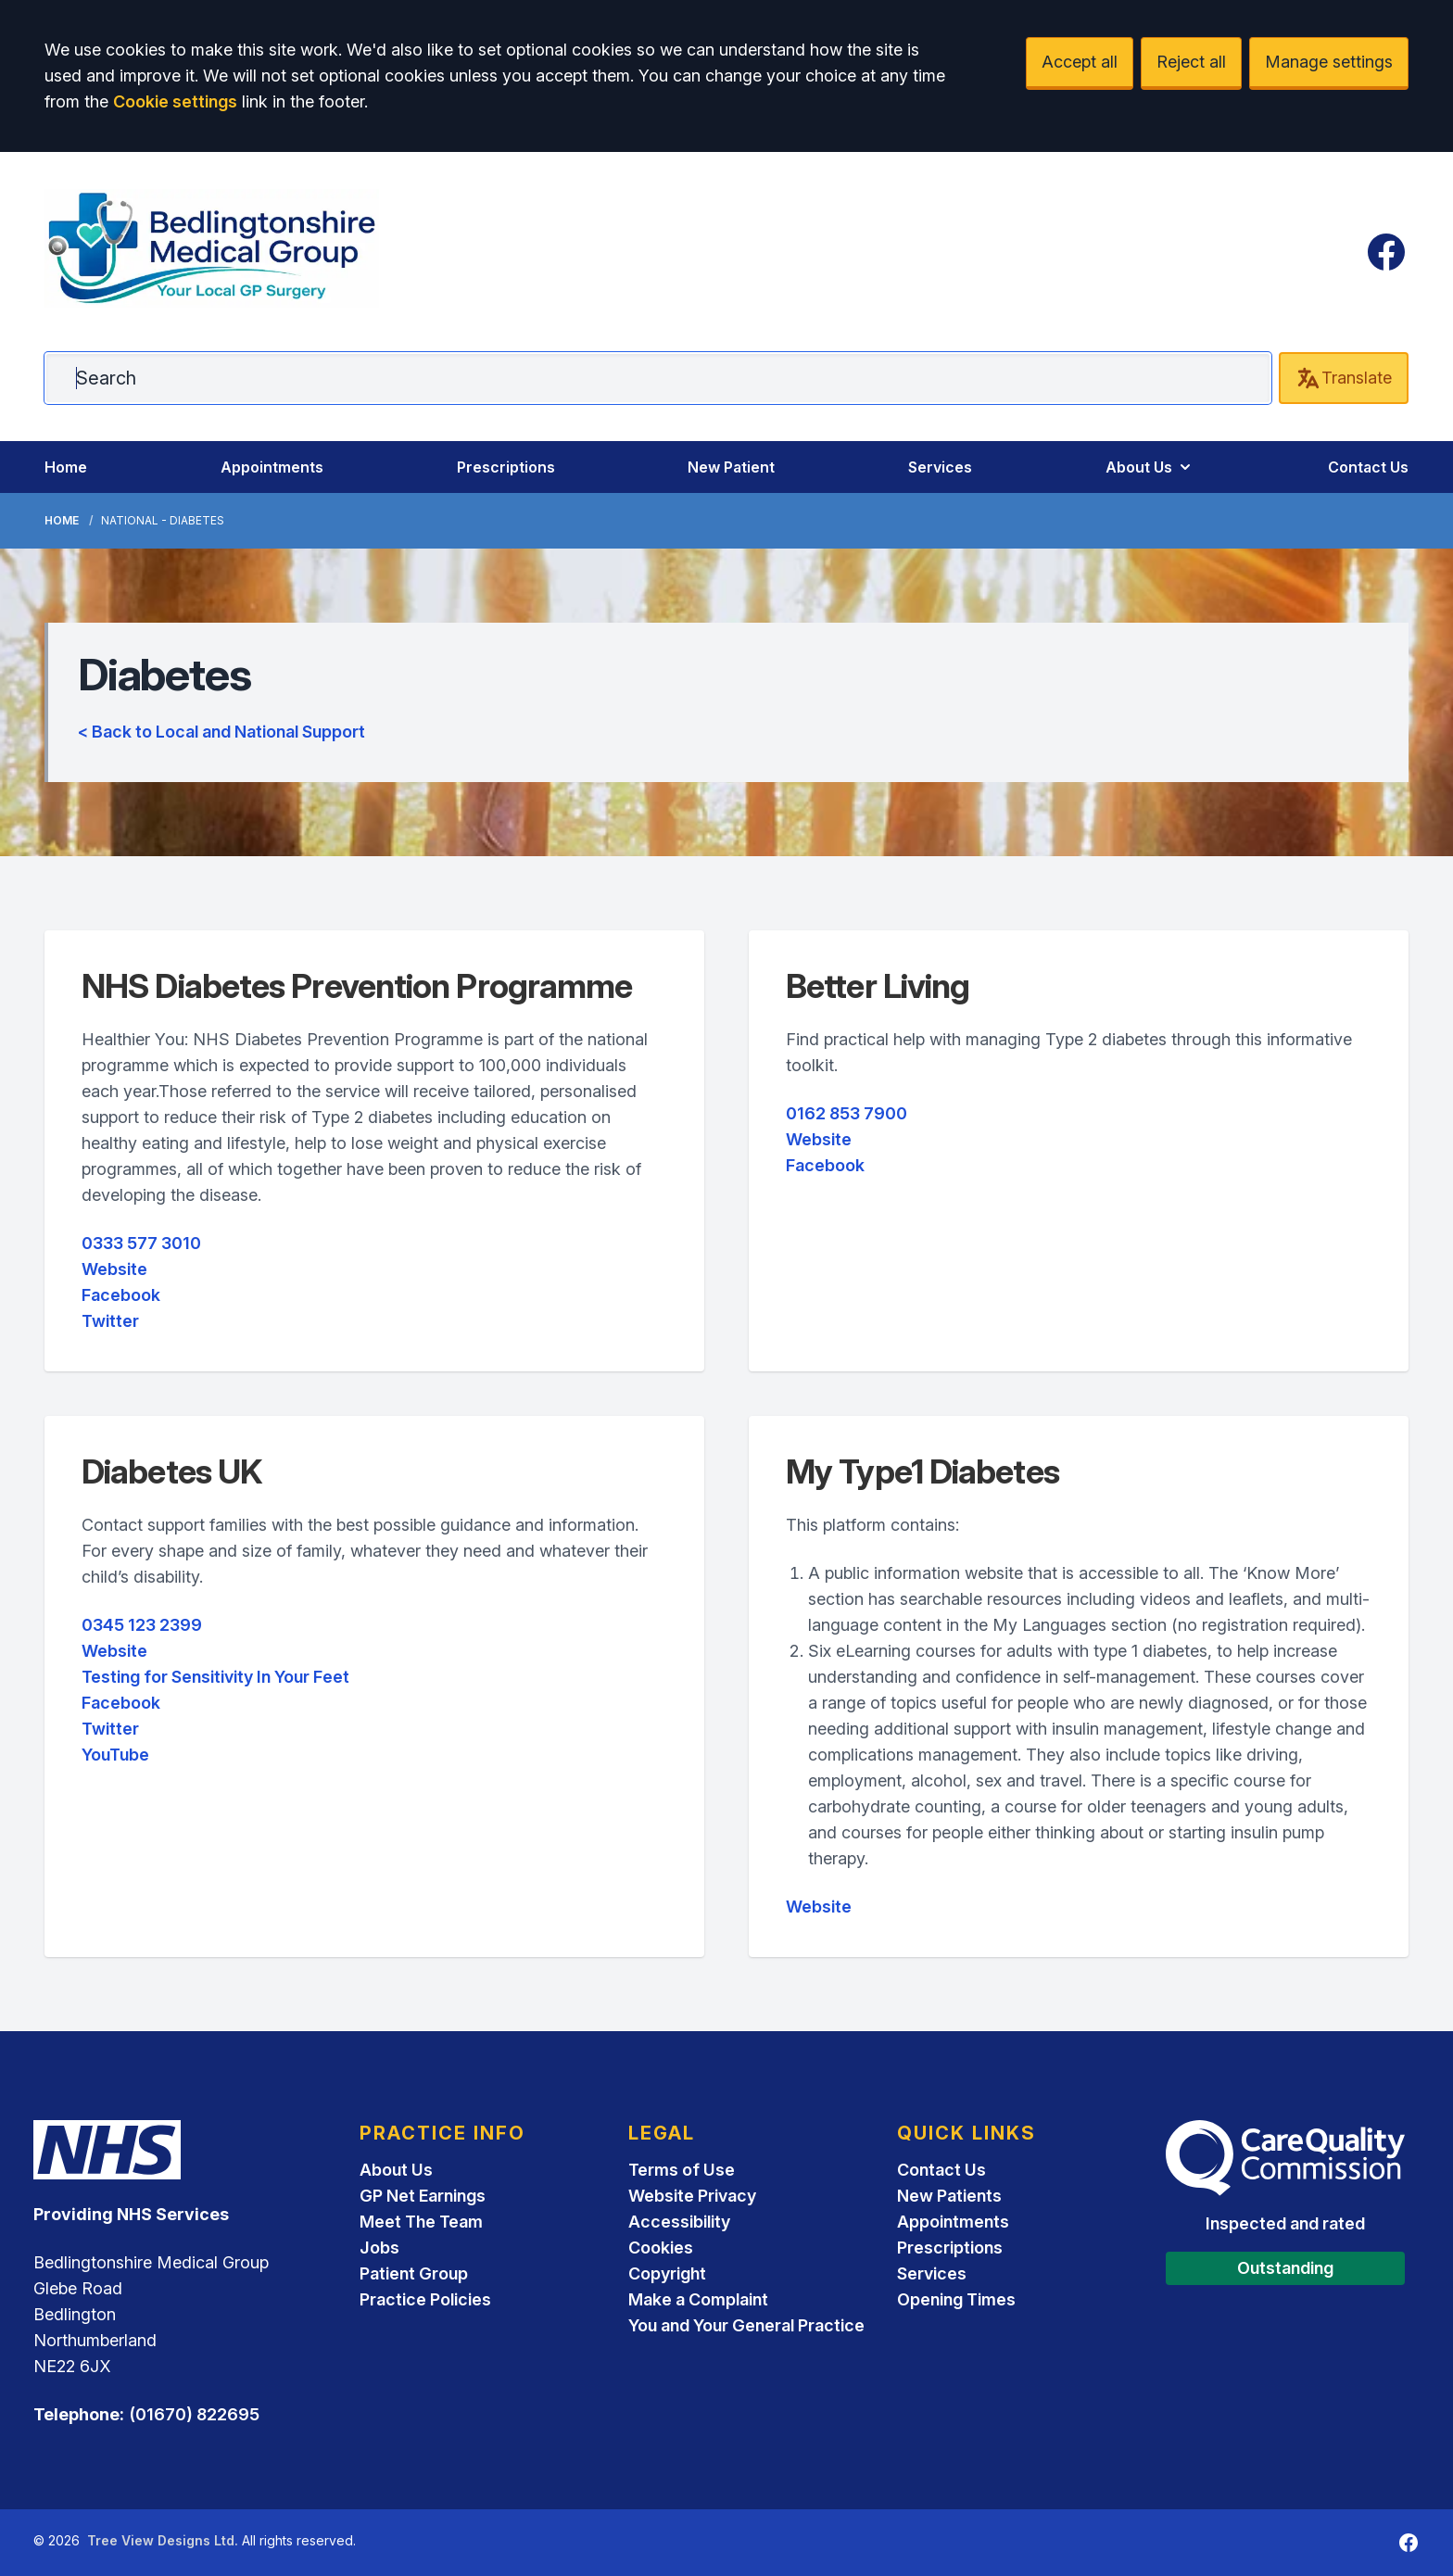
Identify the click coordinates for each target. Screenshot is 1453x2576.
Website (114, 1269)
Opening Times (956, 2299)
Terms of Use (681, 2169)
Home (65, 467)
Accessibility (679, 2221)
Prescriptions (506, 467)
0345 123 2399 (142, 1625)
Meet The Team (421, 2221)
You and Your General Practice (746, 2325)
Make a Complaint (698, 2299)
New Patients (949, 2195)
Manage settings (1329, 61)
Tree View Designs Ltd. (162, 2540)
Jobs (379, 2247)
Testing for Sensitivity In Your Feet (215, 1676)
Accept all (1080, 61)
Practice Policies (425, 2299)
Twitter (110, 1321)
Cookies (660, 2247)
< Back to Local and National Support (221, 731)
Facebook (121, 1295)
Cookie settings (175, 101)
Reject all (1191, 61)
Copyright (667, 2273)
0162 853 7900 (846, 1113)
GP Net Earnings (423, 2195)
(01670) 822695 (194, 2414)
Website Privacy (692, 2195)
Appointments (272, 467)
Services (940, 467)
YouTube (115, 1754)
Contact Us (1368, 467)
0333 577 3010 (141, 1243)
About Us (1150, 467)
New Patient (731, 467)
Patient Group (414, 2273)
